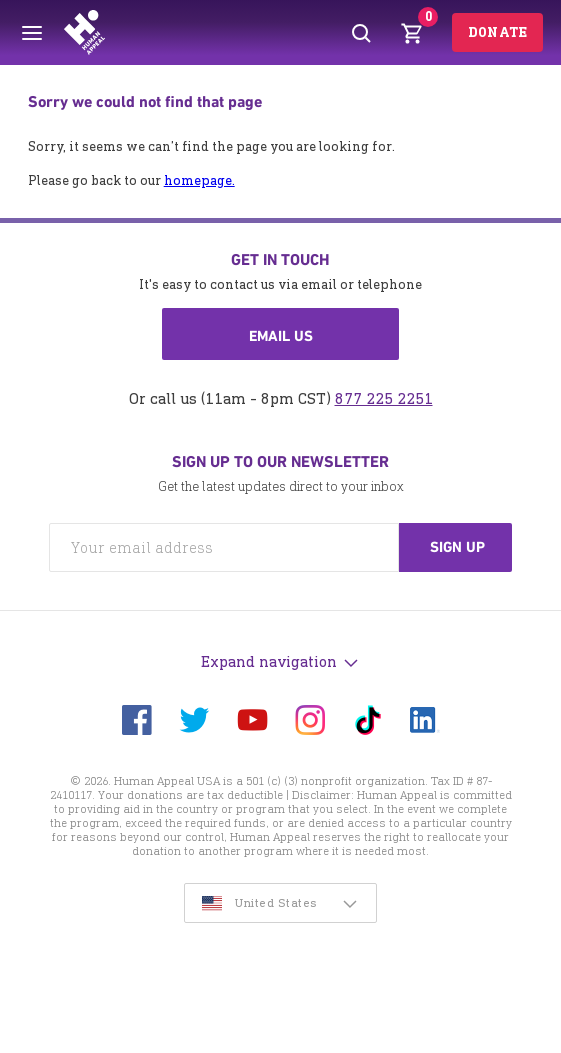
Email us (281, 336)
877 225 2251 (384, 398)
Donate (497, 32)
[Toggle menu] (32, 33)
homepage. (199, 180)
